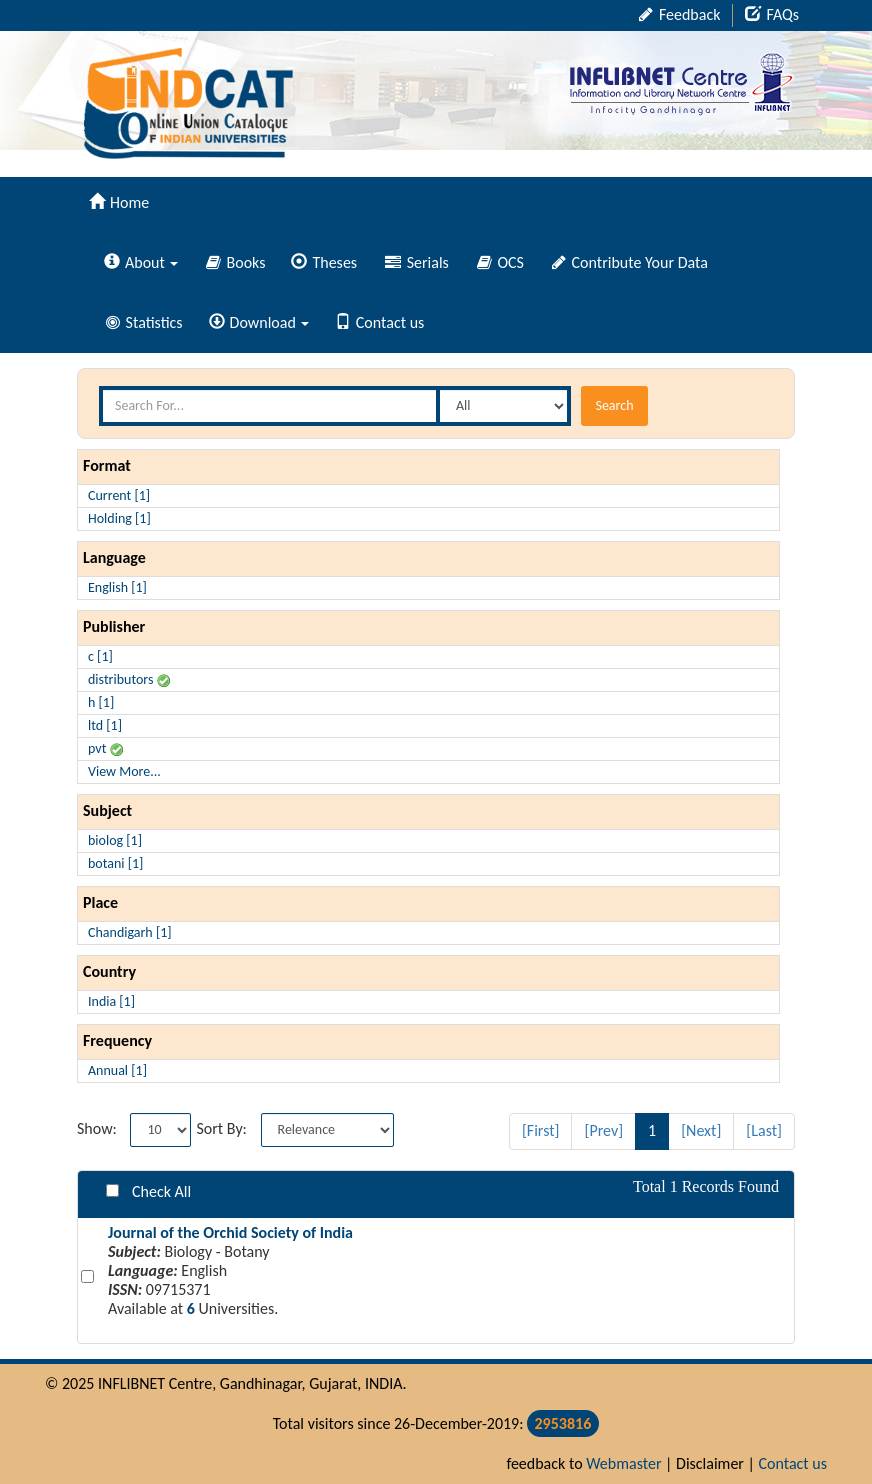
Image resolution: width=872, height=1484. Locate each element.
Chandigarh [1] (130, 932)
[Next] (701, 1130)
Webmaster (623, 1463)
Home (119, 202)
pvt (105, 748)
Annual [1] (117, 1070)
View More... (124, 771)
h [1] (101, 702)
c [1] (100, 656)
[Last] (764, 1130)
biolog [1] (115, 840)
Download (259, 322)
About (141, 262)
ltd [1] (105, 725)
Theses (324, 262)
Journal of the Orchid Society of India (230, 1232)
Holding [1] (119, 518)
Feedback (679, 14)
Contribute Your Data (630, 262)
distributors (129, 679)
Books (236, 262)
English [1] (117, 587)
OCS (500, 262)
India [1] (111, 1001)
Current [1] (119, 495)
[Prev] (603, 1130)
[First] (541, 1130)
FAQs (772, 14)
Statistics (144, 322)
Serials (417, 262)
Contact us (379, 322)
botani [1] (115, 863)
